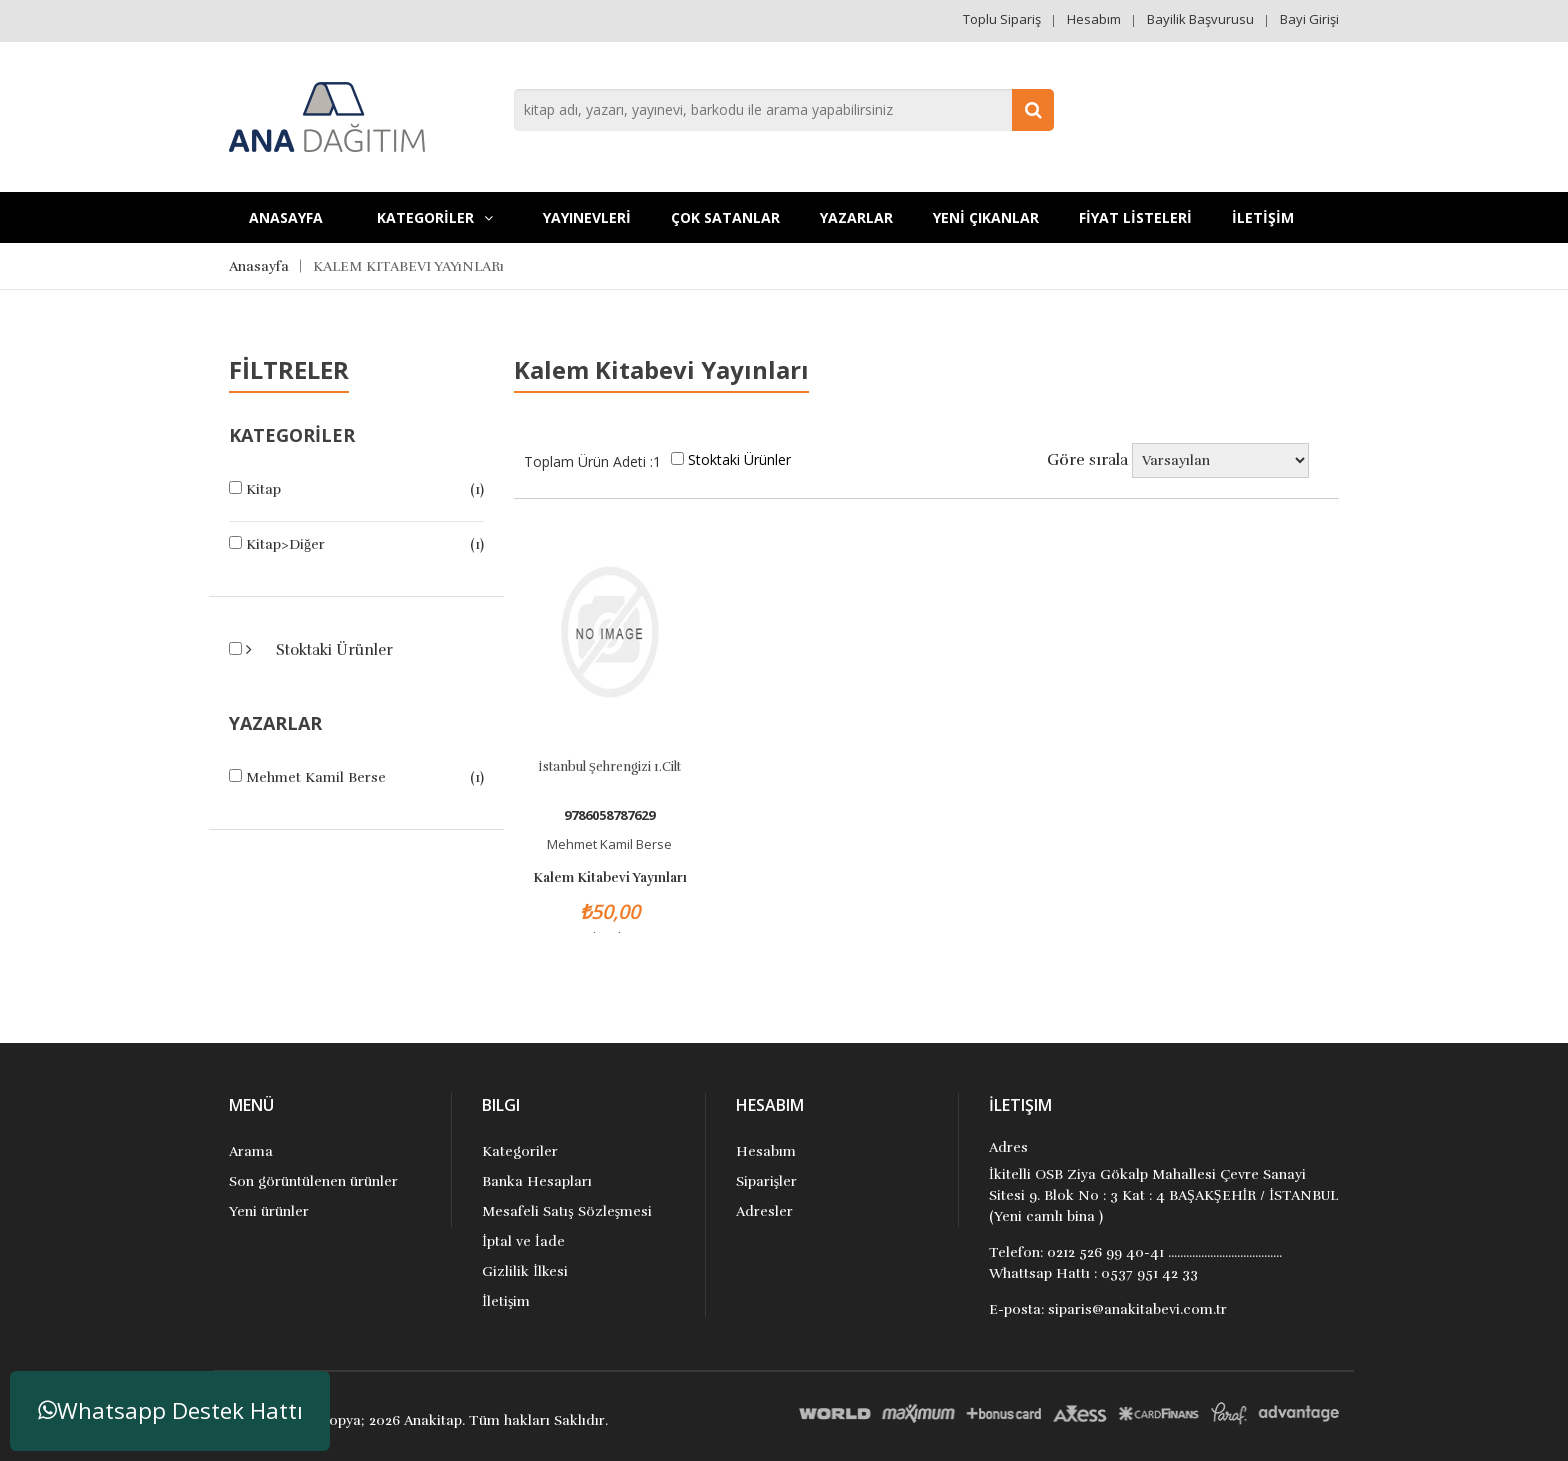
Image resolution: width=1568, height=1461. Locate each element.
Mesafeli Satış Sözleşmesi (567, 1211)
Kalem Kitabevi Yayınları (610, 878)
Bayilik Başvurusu (1200, 19)
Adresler (764, 1211)
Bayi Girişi (1309, 19)
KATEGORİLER (435, 217)
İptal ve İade (523, 1241)
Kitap (263, 489)
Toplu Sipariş (1002, 19)
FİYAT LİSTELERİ (1135, 217)
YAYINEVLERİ (587, 217)
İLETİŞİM (1263, 217)
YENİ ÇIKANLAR (986, 217)
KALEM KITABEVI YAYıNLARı (408, 266)
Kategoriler (520, 1151)
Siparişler (766, 1181)
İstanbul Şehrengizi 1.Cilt (609, 767)
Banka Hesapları (537, 1181)
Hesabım (1094, 19)
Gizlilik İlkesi (525, 1271)
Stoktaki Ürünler (332, 650)
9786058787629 (609, 815)
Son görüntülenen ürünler (313, 1181)
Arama (251, 1151)
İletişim (506, 1301)
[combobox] (784, 110)
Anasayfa (286, 217)
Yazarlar (856, 217)
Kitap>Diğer (285, 544)
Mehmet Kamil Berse (316, 777)
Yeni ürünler (269, 1211)
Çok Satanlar (725, 217)
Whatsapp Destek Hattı (170, 1410)
